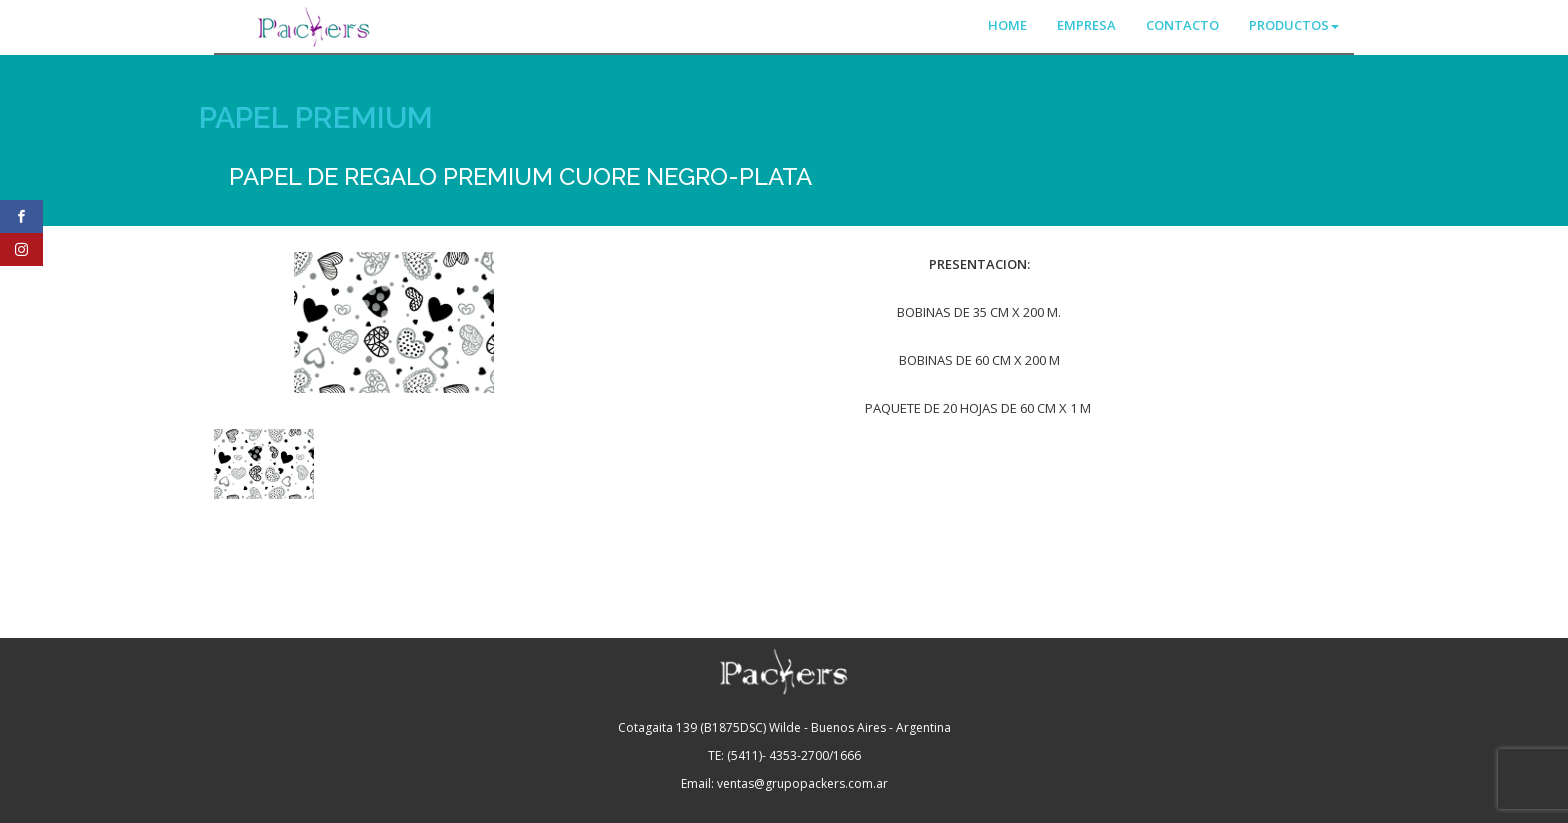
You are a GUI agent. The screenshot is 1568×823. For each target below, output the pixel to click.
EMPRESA (1086, 25)
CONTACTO (1182, 25)
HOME (1007, 25)
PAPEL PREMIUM (316, 117)
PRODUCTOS (1294, 25)
